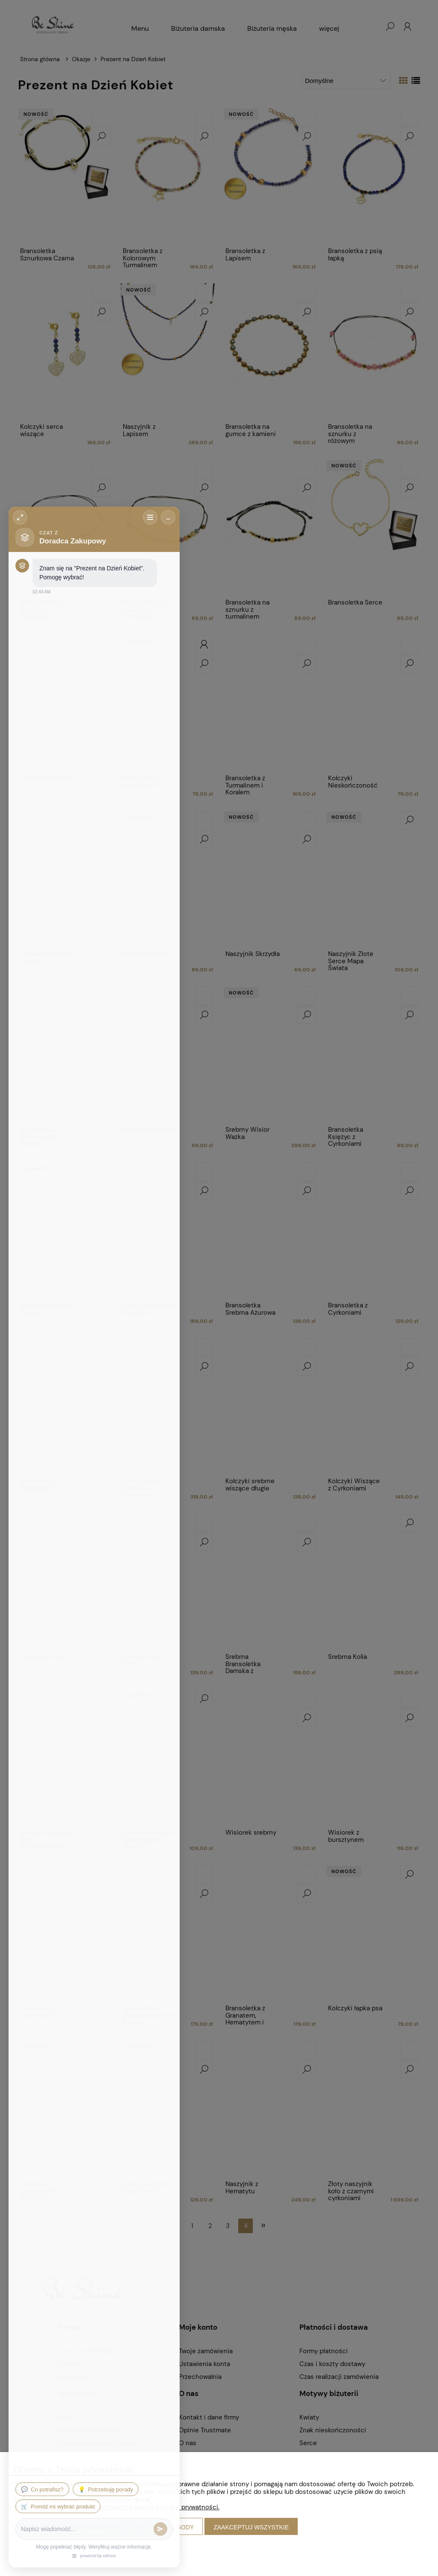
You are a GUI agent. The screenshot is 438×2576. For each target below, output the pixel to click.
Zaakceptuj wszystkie (251, 2527)
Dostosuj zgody (166, 2527)
